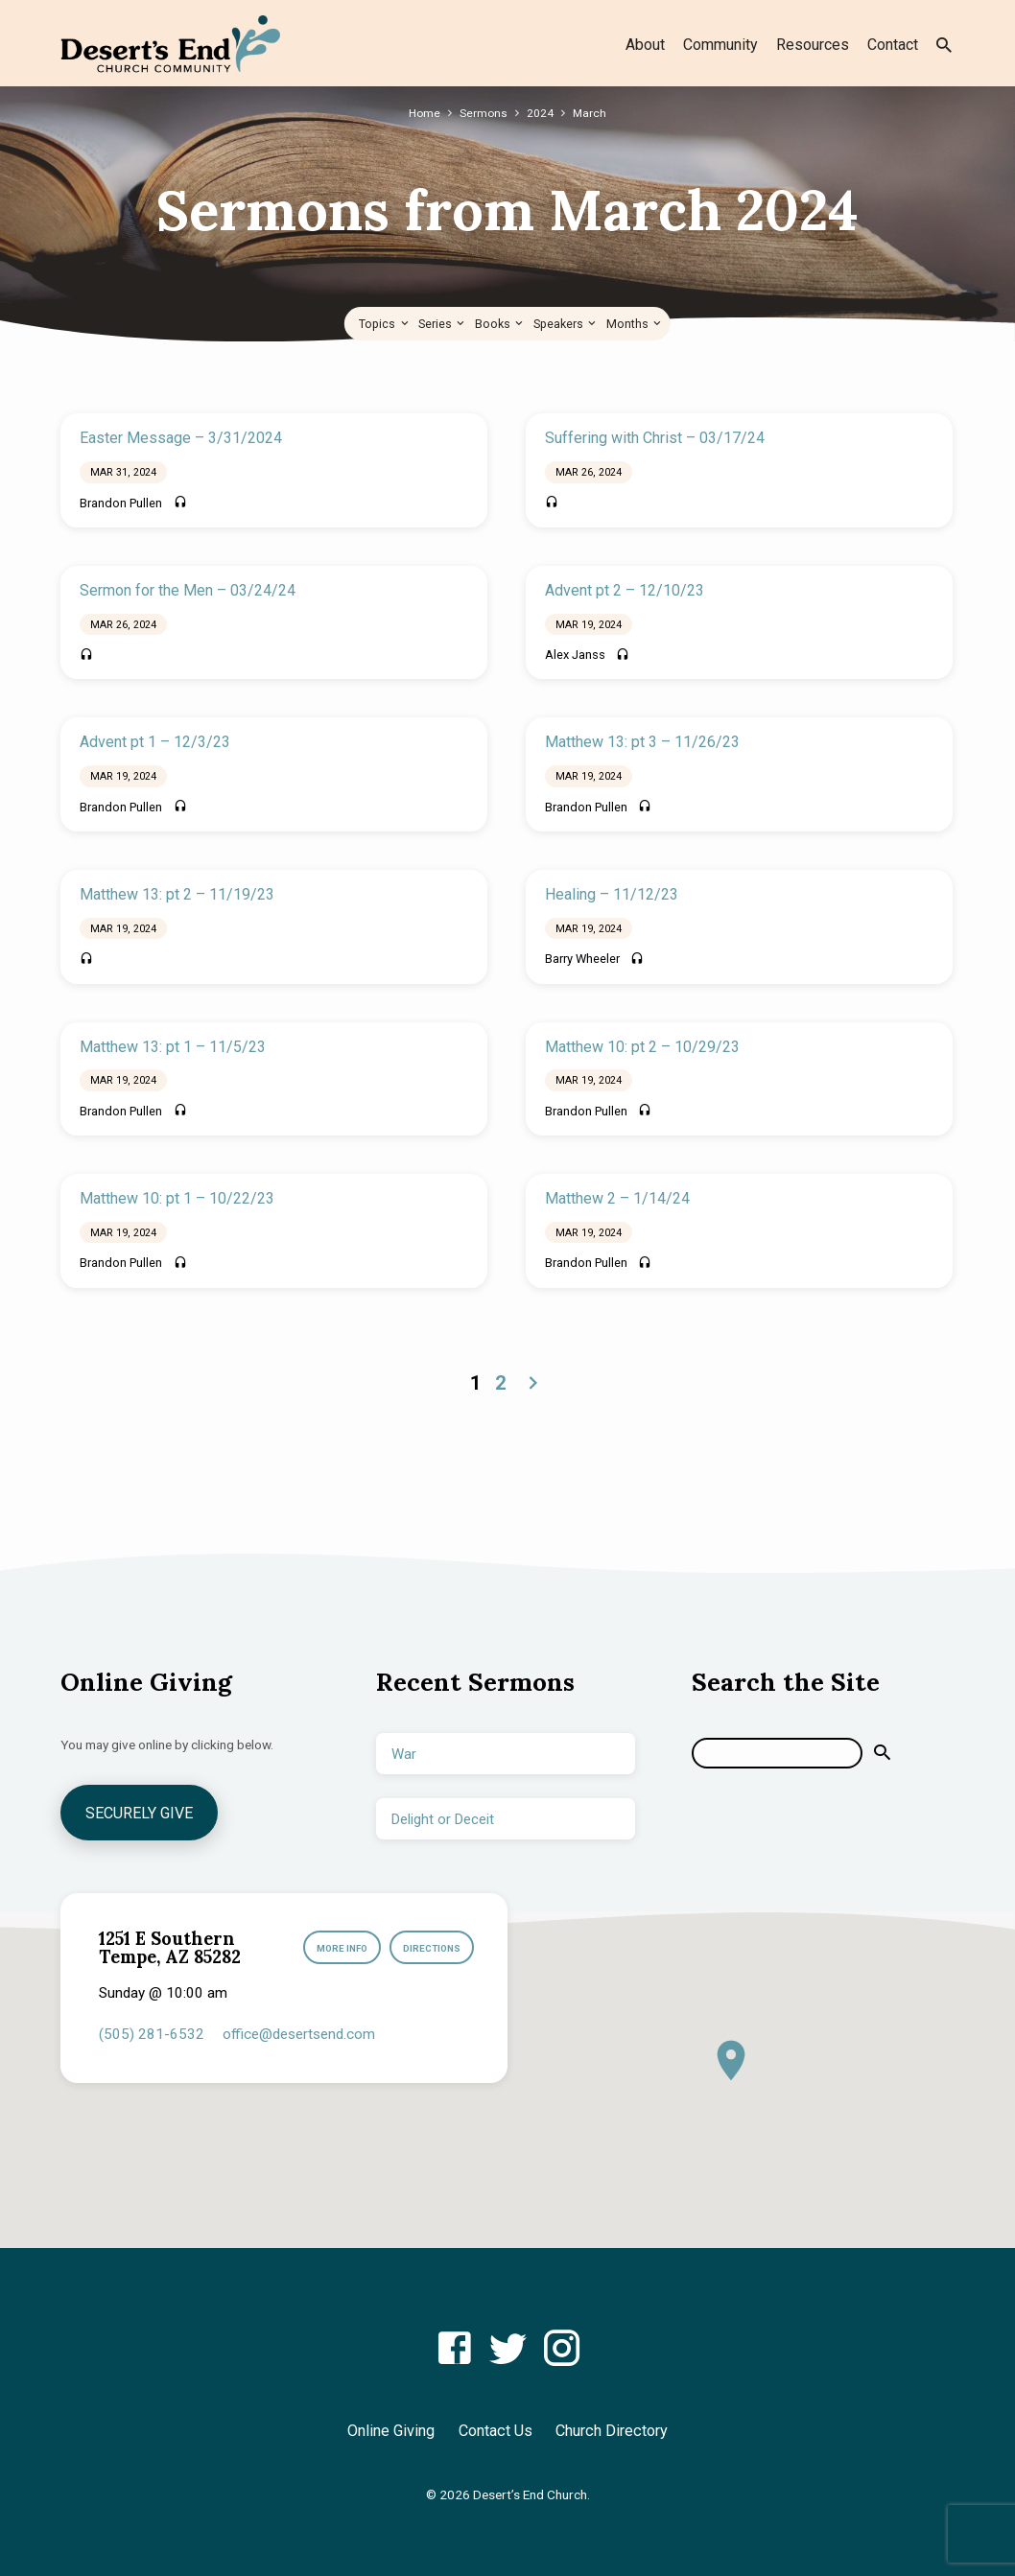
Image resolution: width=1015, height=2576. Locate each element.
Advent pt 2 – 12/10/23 (624, 590)
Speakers (566, 323)
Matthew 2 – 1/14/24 (617, 1198)
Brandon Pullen (121, 503)
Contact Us (495, 2431)
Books (500, 323)
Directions (430, 1948)
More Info (336, 1948)
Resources (812, 44)
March (591, 112)
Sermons (484, 112)
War (403, 1753)
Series (442, 323)
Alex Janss (575, 654)
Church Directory (611, 2431)
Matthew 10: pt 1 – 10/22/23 (177, 1198)
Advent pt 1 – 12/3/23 (155, 742)
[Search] (777, 1752)
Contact (892, 44)
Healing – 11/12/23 (611, 894)
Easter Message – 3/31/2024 (181, 438)
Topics (385, 323)
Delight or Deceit (442, 1818)
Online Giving (391, 2431)
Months (635, 323)
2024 (541, 112)
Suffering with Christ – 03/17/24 (655, 438)
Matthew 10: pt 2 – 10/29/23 (642, 1047)
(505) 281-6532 (151, 2034)
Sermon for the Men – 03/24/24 (187, 590)
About (645, 44)
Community (720, 44)
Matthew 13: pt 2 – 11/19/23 (177, 894)
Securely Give (141, 1812)
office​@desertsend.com (299, 2034)
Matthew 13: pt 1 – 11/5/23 (173, 1047)
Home (423, 112)
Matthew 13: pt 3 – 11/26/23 (642, 742)
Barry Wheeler (582, 958)
